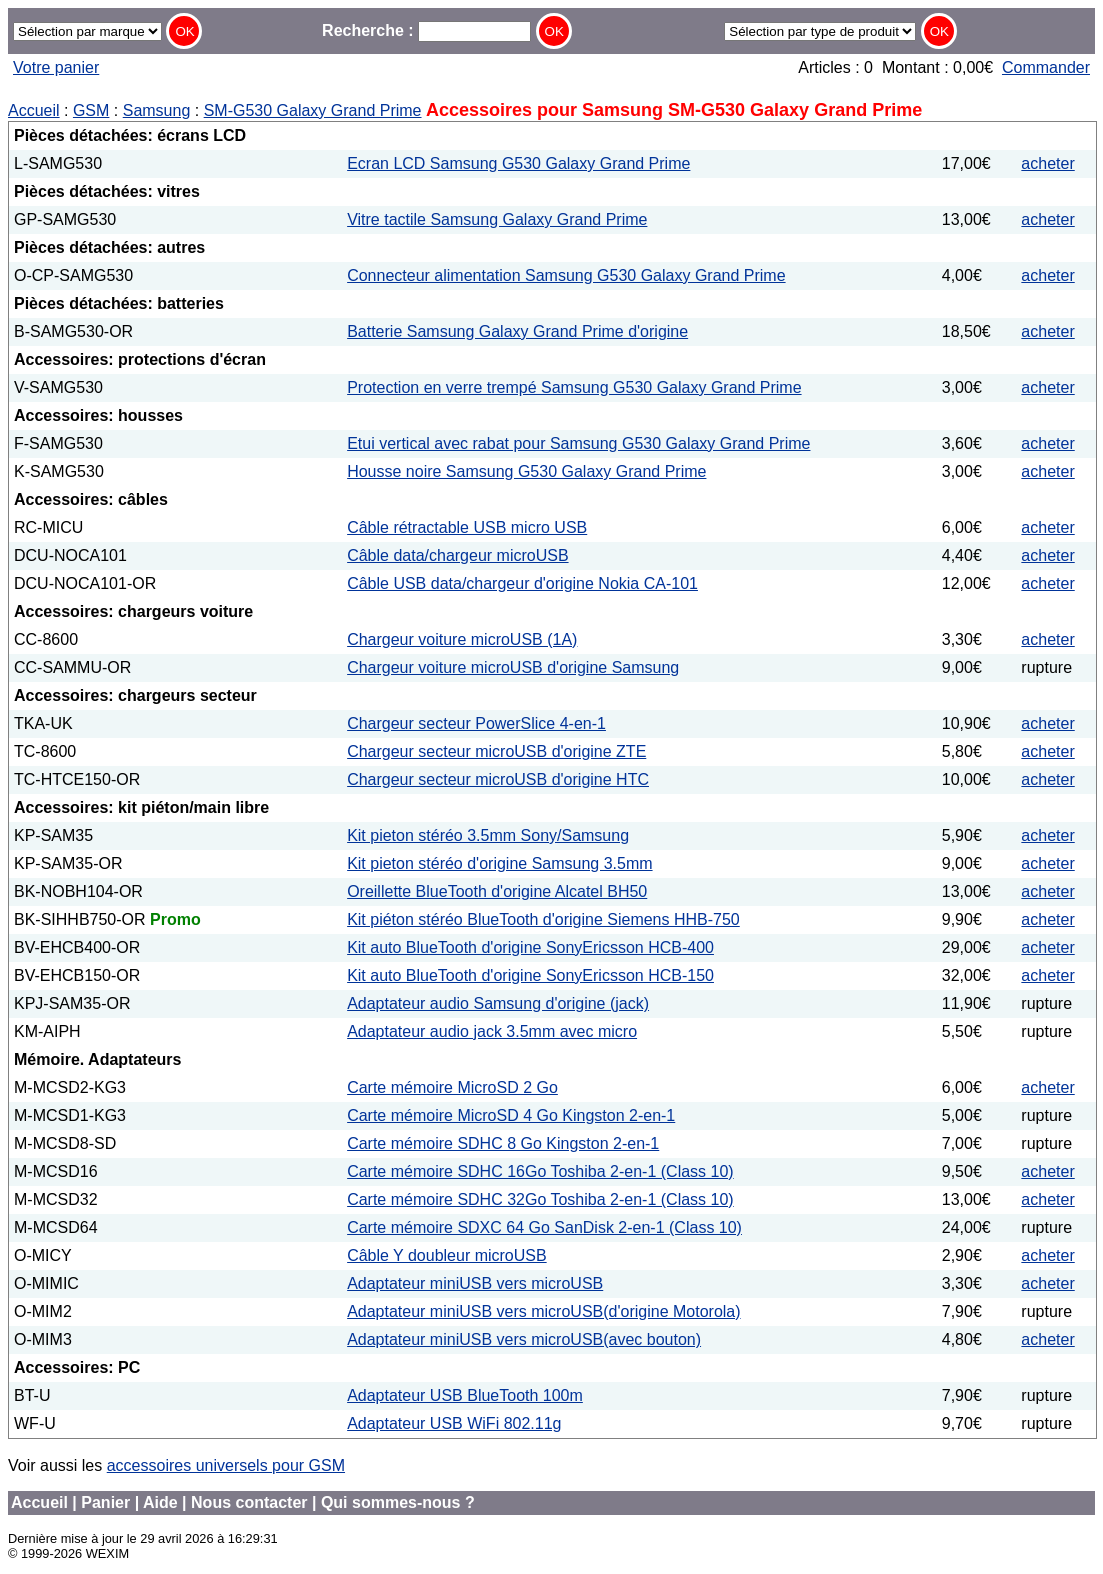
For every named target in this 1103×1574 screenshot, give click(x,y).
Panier (105, 1502)
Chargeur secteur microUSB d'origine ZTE (496, 751)
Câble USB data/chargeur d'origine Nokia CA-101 (522, 583)
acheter (1047, 163)
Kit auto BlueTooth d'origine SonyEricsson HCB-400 (530, 947)
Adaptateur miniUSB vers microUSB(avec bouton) (524, 1339)
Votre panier (56, 67)
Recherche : (426, 30)
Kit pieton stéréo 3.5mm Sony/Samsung (488, 835)
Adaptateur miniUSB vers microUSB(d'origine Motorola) (543, 1311)
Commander (1046, 67)
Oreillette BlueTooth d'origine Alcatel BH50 (497, 891)
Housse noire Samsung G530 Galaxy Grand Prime (526, 471)
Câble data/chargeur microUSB (457, 555)
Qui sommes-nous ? (398, 1502)
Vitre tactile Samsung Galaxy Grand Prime (497, 219)
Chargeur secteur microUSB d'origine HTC (498, 779)
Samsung (157, 110)
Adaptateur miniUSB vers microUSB (475, 1283)
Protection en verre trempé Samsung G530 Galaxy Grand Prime (574, 387)
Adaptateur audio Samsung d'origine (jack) (498, 1003)
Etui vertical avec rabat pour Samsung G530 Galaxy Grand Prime (578, 443)
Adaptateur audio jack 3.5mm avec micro (492, 1031)
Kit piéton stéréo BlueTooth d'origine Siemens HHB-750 (543, 919)
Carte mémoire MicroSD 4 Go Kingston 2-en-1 (511, 1115)
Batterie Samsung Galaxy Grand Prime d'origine (517, 331)
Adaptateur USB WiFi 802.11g (454, 1423)
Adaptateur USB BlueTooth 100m (465, 1395)
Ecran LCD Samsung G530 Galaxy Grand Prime (518, 163)
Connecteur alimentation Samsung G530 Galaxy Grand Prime (566, 275)
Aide (160, 1502)
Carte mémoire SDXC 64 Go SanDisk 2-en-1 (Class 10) (544, 1227)
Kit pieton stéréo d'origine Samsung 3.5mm (499, 863)
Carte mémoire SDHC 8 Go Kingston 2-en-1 (503, 1143)
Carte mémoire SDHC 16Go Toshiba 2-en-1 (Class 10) (540, 1171)
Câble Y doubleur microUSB (447, 1255)
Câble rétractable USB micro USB (467, 527)
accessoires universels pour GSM (226, 1465)
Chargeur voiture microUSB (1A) (462, 639)
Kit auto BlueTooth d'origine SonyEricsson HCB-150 (530, 975)
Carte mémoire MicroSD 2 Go (452, 1087)
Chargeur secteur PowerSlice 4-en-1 (476, 723)
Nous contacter (249, 1502)
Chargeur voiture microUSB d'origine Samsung (513, 667)
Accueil (34, 110)
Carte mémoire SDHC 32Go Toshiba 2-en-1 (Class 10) (540, 1199)
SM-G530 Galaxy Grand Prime (313, 110)
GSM (91, 110)
